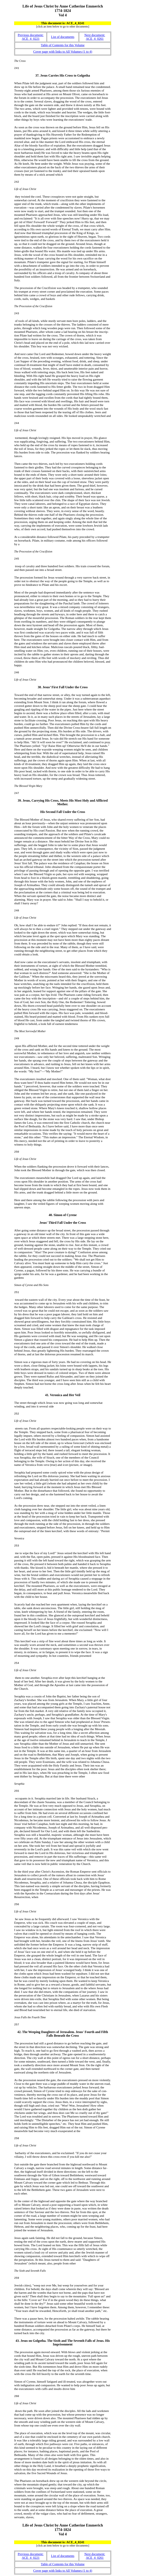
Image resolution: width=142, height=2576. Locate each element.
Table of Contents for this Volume (63, 45)
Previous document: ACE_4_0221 (31, 36)
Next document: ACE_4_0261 (94, 36)
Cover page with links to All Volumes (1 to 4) (62, 51)
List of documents (63, 37)
